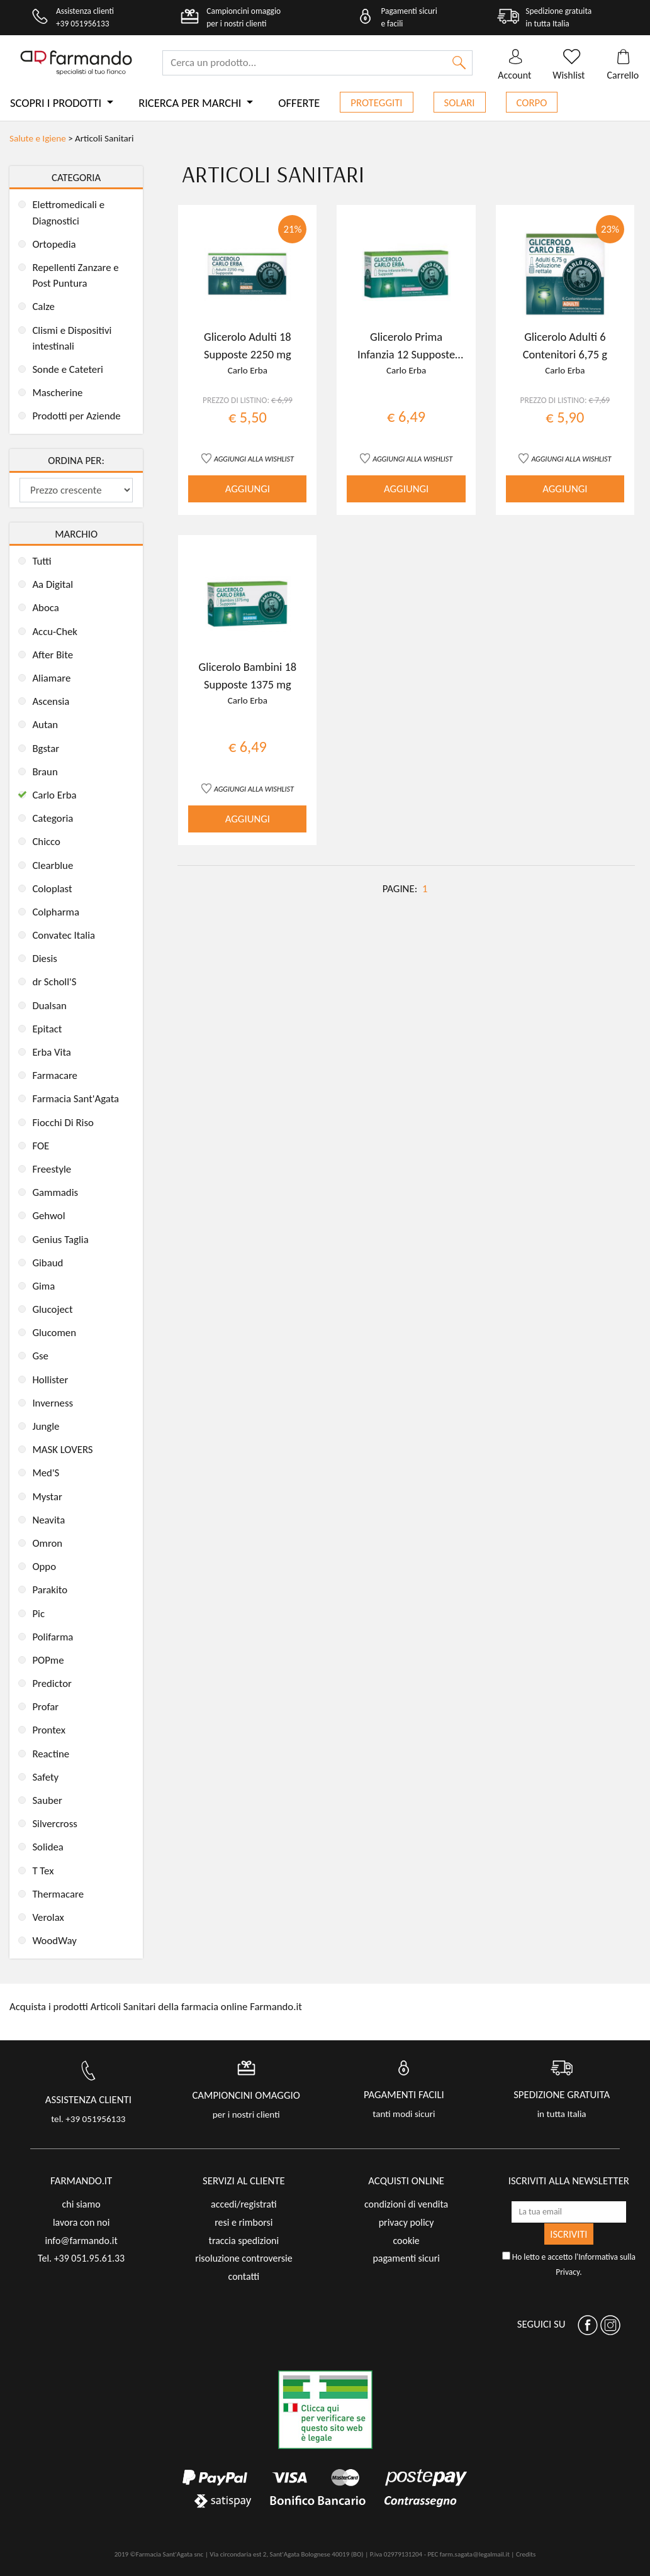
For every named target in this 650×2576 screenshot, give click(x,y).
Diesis (44, 958)
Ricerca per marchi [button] (191, 103)
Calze (43, 306)
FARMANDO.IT (81, 2180)
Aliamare (51, 678)
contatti (244, 2276)
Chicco (46, 841)
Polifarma (52, 1637)
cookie (406, 2241)
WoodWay (54, 1940)
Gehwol (48, 1215)
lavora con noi (81, 2222)
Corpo (532, 102)
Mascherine (57, 392)
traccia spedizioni (244, 2241)
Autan (45, 724)
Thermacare (58, 1894)
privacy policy (406, 2222)
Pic (38, 1613)
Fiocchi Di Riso (62, 1122)
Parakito (49, 1589)
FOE (40, 1146)
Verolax (48, 1917)
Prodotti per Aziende (76, 416)
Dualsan (49, 1005)
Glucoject (52, 1309)
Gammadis (55, 1192)
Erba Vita (51, 1052)
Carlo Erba (54, 795)
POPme (48, 1660)
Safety (45, 1777)
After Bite (52, 654)
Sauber (47, 1800)
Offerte (299, 103)
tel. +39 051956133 (88, 2119)
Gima (43, 1286)
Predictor (52, 1683)
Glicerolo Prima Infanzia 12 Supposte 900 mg (406, 354)
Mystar (47, 1496)
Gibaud (47, 1262)
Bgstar (45, 748)
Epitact (47, 1029)
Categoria (52, 818)
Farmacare (54, 1075)
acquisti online (406, 2180)
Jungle (45, 1426)
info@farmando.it (81, 2241)
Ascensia (50, 701)
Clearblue (52, 865)
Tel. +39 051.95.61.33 (81, 2258)
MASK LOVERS (62, 1449)
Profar (45, 1706)
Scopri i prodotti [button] (57, 103)
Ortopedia (54, 244)
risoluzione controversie (243, 2258)
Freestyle (51, 1169)
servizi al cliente (244, 2180)
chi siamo (81, 2204)
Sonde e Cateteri (67, 369)
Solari (459, 102)
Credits (525, 2554)
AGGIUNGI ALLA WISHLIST (254, 458)
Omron (47, 1543)
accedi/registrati (244, 2204)
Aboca (45, 607)
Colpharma (55, 912)
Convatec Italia (63, 935)
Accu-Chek (54, 631)
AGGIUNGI (247, 488)
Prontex (48, 1730)
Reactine (50, 1754)
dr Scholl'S (54, 981)
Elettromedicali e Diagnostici (68, 212)
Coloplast (52, 888)
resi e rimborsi (243, 2222)
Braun (44, 771)
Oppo (44, 1566)
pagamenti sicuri (406, 2258)
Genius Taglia (60, 1239)
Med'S (45, 1472)
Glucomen (54, 1332)
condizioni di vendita (406, 2204)
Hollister (50, 1379)
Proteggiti (376, 102)
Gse (40, 1356)
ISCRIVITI (568, 2234)
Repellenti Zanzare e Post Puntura (75, 275)
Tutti (41, 561)
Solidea (47, 1847)
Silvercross (54, 1823)
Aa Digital (52, 584)
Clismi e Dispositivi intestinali (71, 338)
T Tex (42, 1870)
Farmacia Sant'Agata (75, 1098)
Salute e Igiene (37, 138)
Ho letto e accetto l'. (569, 2264)
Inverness (52, 1403)
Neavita (48, 1520)
